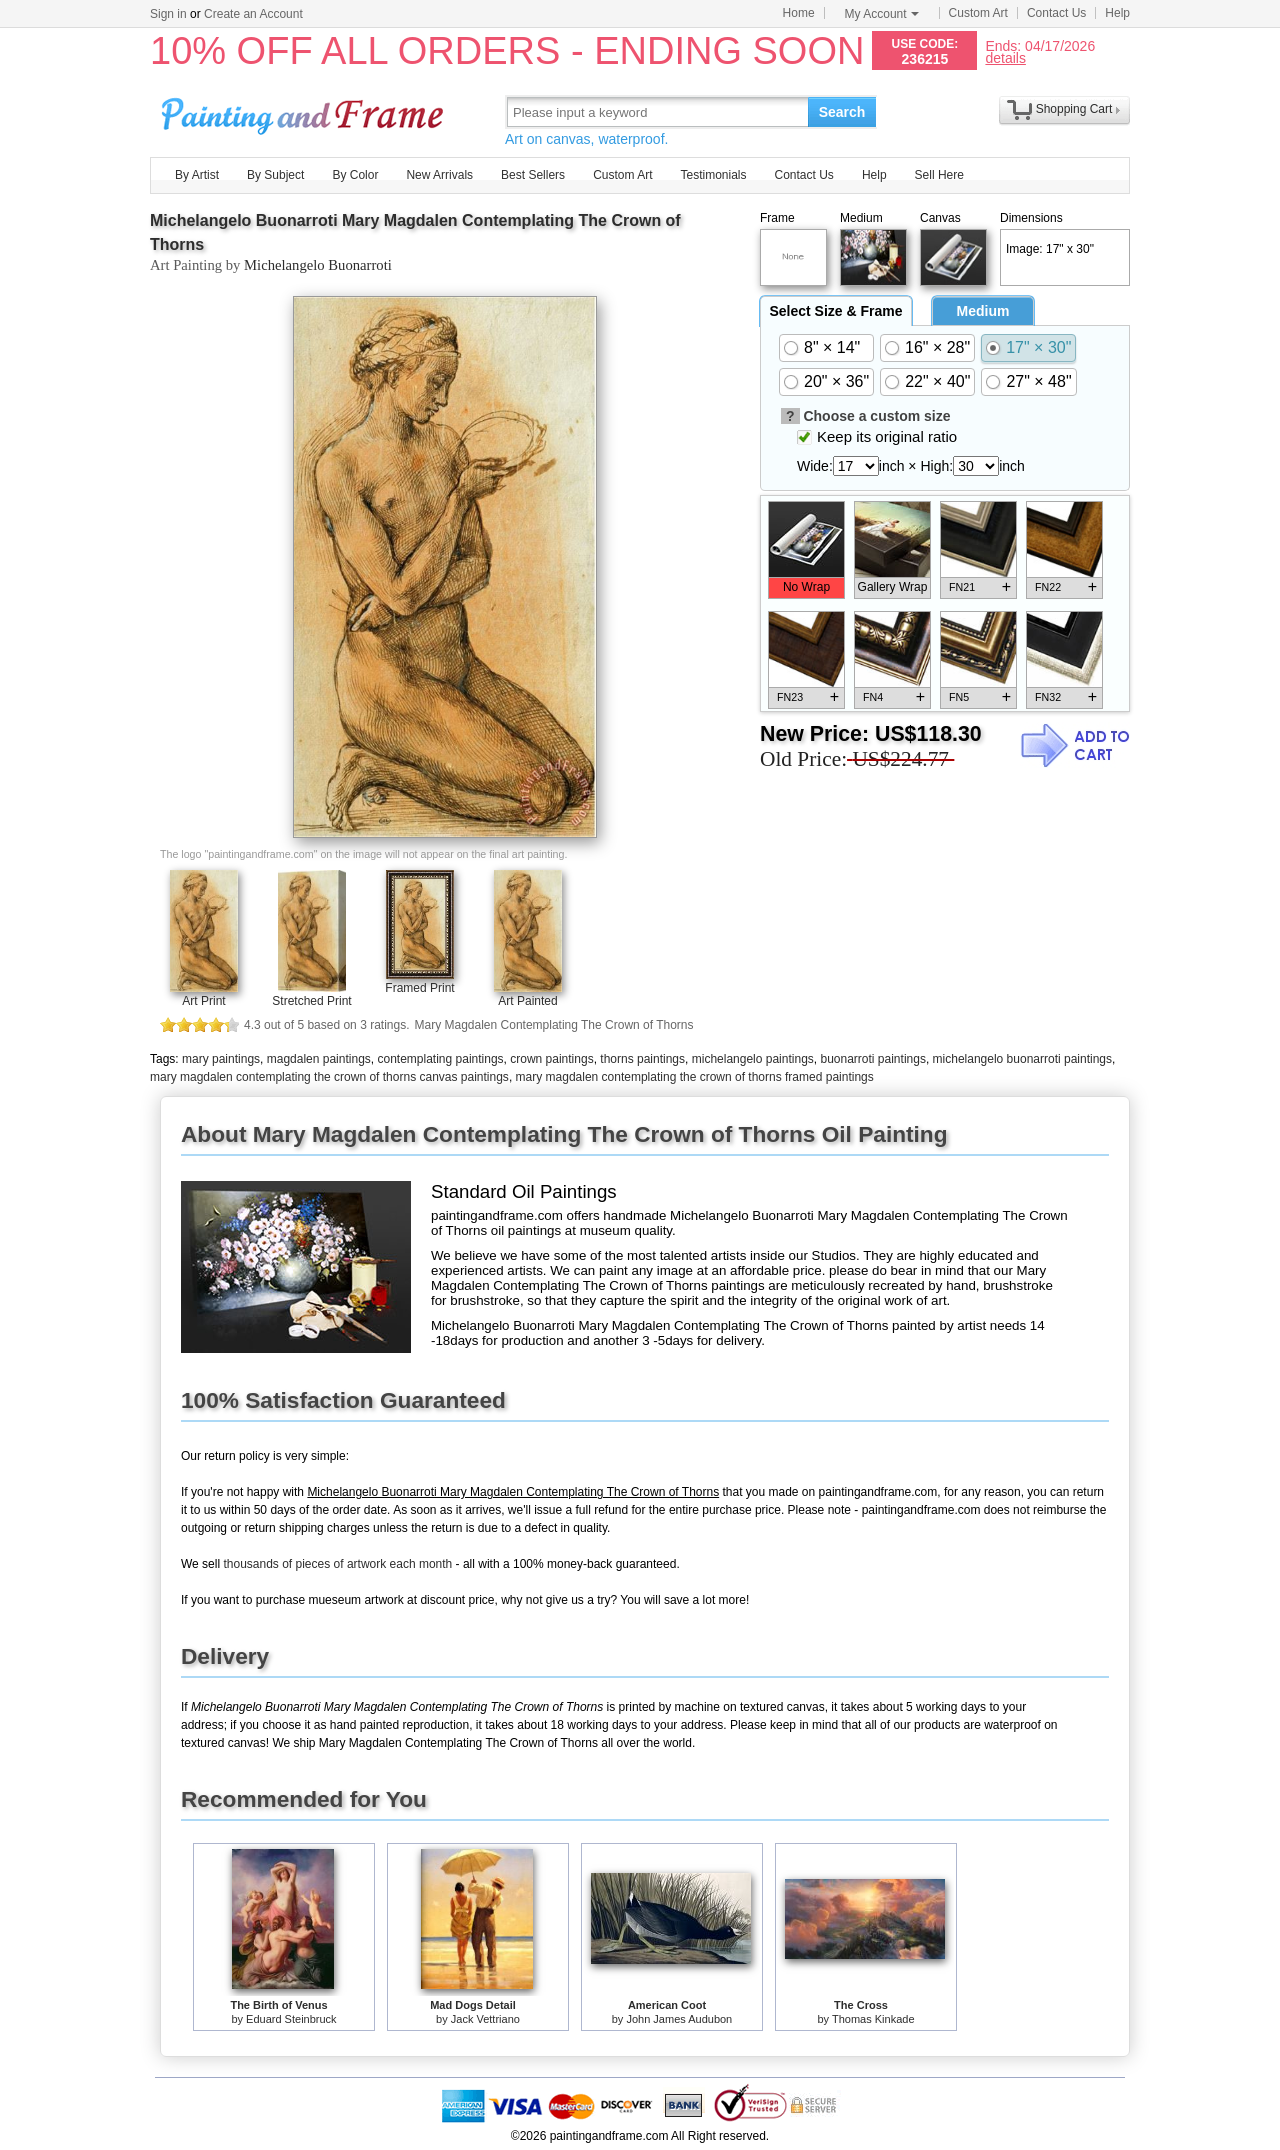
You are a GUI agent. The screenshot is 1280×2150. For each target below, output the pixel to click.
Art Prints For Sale (305, 111)
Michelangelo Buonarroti (318, 265)
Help (1117, 13)
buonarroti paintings (872, 1059)
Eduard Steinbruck (291, 2019)
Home (799, 13)
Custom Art (978, 13)
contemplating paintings (440, 1059)
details (1005, 57)
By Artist (197, 175)
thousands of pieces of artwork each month (337, 1564)
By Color (355, 175)
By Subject (275, 175)
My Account (882, 14)
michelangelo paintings (753, 1059)
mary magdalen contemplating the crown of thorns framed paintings (695, 1077)
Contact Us (1056, 13)
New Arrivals (439, 175)
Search (842, 112)
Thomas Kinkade (873, 2019)
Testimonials (713, 175)
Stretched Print (311, 1001)
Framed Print (419, 988)
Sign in (168, 14)
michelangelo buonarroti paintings (1022, 1059)
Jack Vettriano (485, 2019)
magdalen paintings (319, 1059)
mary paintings (221, 1059)
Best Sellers (533, 175)
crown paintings (551, 1059)
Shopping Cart (1074, 109)
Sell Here (939, 175)
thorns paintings (642, 1059)
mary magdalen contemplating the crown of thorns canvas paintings (329, 1077)
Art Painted (527, 1001)
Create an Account (253, 14)
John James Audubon (679, 2019)
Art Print (203, 1001)
